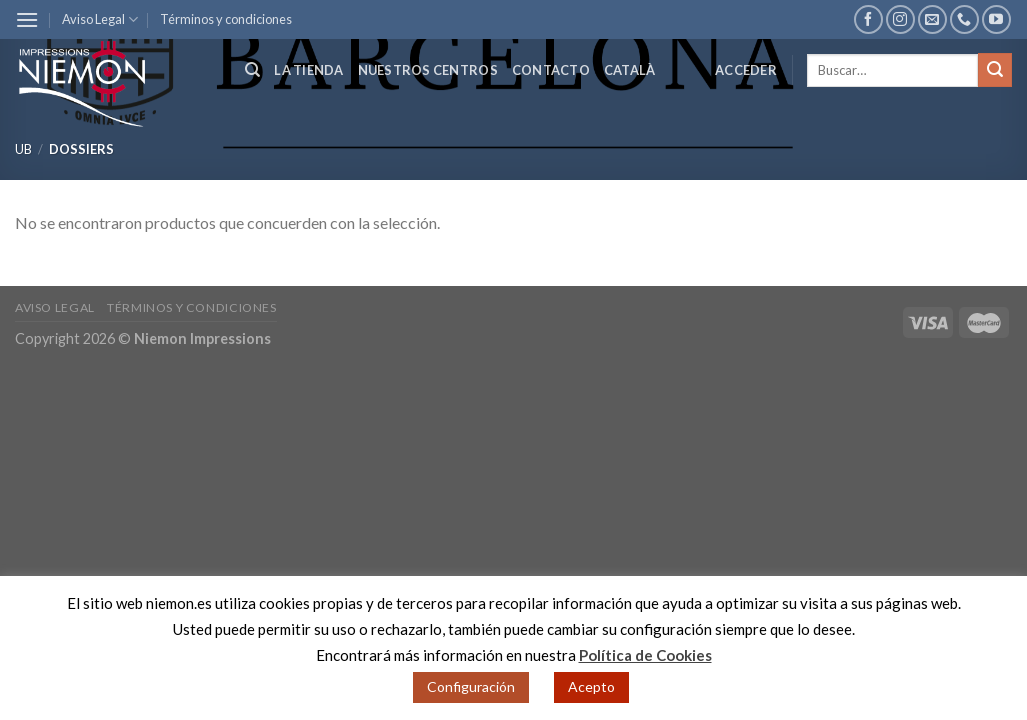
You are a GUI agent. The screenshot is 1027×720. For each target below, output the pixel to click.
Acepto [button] (591, 686)
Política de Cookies (645, 655)
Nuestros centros (428, 70)
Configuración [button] (471, 686)
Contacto (551, 70)
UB (23, 149)
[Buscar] (252, 70)
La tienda (308, 70)
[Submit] (995, 70)
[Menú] (27, 19)
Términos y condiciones (226, 19)
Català (630, 70)
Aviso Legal (100, 19)
